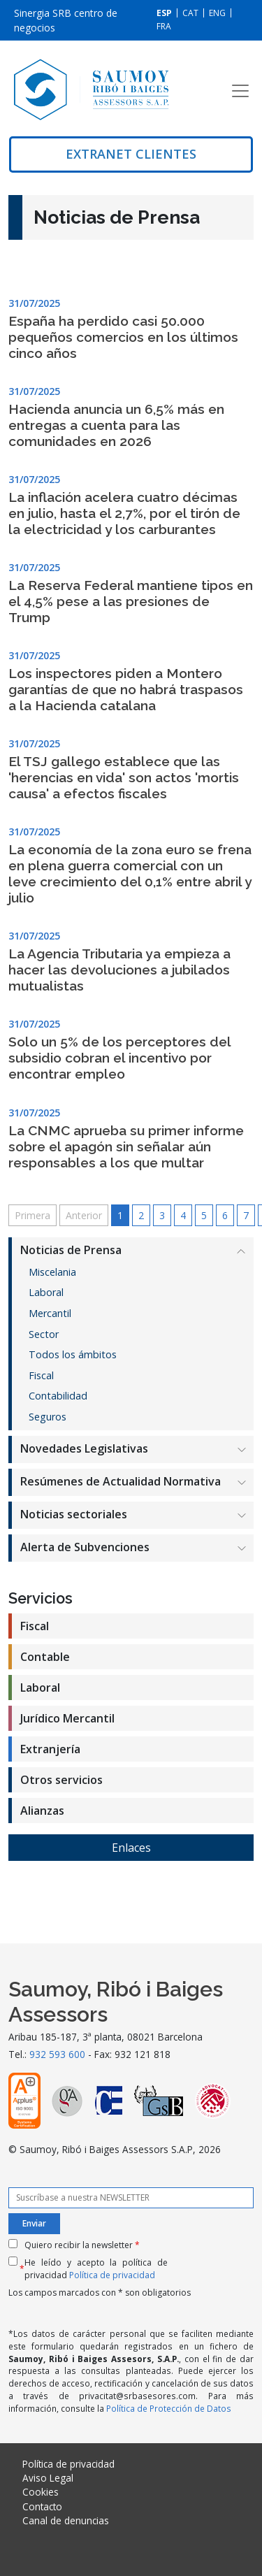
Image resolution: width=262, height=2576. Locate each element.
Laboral (46, 1292)
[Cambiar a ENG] (217, 12)
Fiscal (41, 1375)
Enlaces (131, 1847)
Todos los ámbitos (73, 1354)
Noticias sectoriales (73, 1514)
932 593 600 (57, 2054)
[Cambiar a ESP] (164, 12)
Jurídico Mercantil (67, 1718)
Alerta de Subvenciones (85, 1547)
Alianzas (42, 1810)
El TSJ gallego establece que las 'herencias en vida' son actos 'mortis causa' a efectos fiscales (123, 777)
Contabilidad (58, 1395)
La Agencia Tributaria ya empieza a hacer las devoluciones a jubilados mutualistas (119, 969)
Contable (45, 1656)
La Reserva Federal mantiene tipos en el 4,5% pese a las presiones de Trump (130, 601)
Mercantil (50, 1313)
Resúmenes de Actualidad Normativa (120, 1481)
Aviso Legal (47, 2477)
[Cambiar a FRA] (164, 26)
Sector (44, 1334)
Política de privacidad (112, 2275)
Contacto (42, 2506)
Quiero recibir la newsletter (82, 2245)
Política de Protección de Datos (168, 2408)
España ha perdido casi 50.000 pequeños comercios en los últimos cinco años (123, 337)
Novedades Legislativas (84, 1448)
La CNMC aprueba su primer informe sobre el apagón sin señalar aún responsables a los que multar (126, 1146)
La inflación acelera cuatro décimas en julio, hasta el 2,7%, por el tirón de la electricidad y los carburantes (124, 513)
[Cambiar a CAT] (190, 12)
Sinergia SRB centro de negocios (65, 20)
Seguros (47, 1416)
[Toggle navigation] (240, 91)
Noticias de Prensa (71, 1250)
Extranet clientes (131, 153)
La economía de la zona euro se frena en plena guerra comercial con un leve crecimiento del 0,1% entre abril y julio (130, 873)
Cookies (40, 2491)
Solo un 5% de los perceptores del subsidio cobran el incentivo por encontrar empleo (119, 1057)
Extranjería (50, 1749)
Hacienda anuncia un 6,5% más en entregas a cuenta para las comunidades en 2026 (116, 425)
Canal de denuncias (65, 2520)
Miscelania (52, 1272)
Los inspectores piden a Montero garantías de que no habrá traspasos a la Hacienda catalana (125, 689)
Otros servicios (61, 1779)
